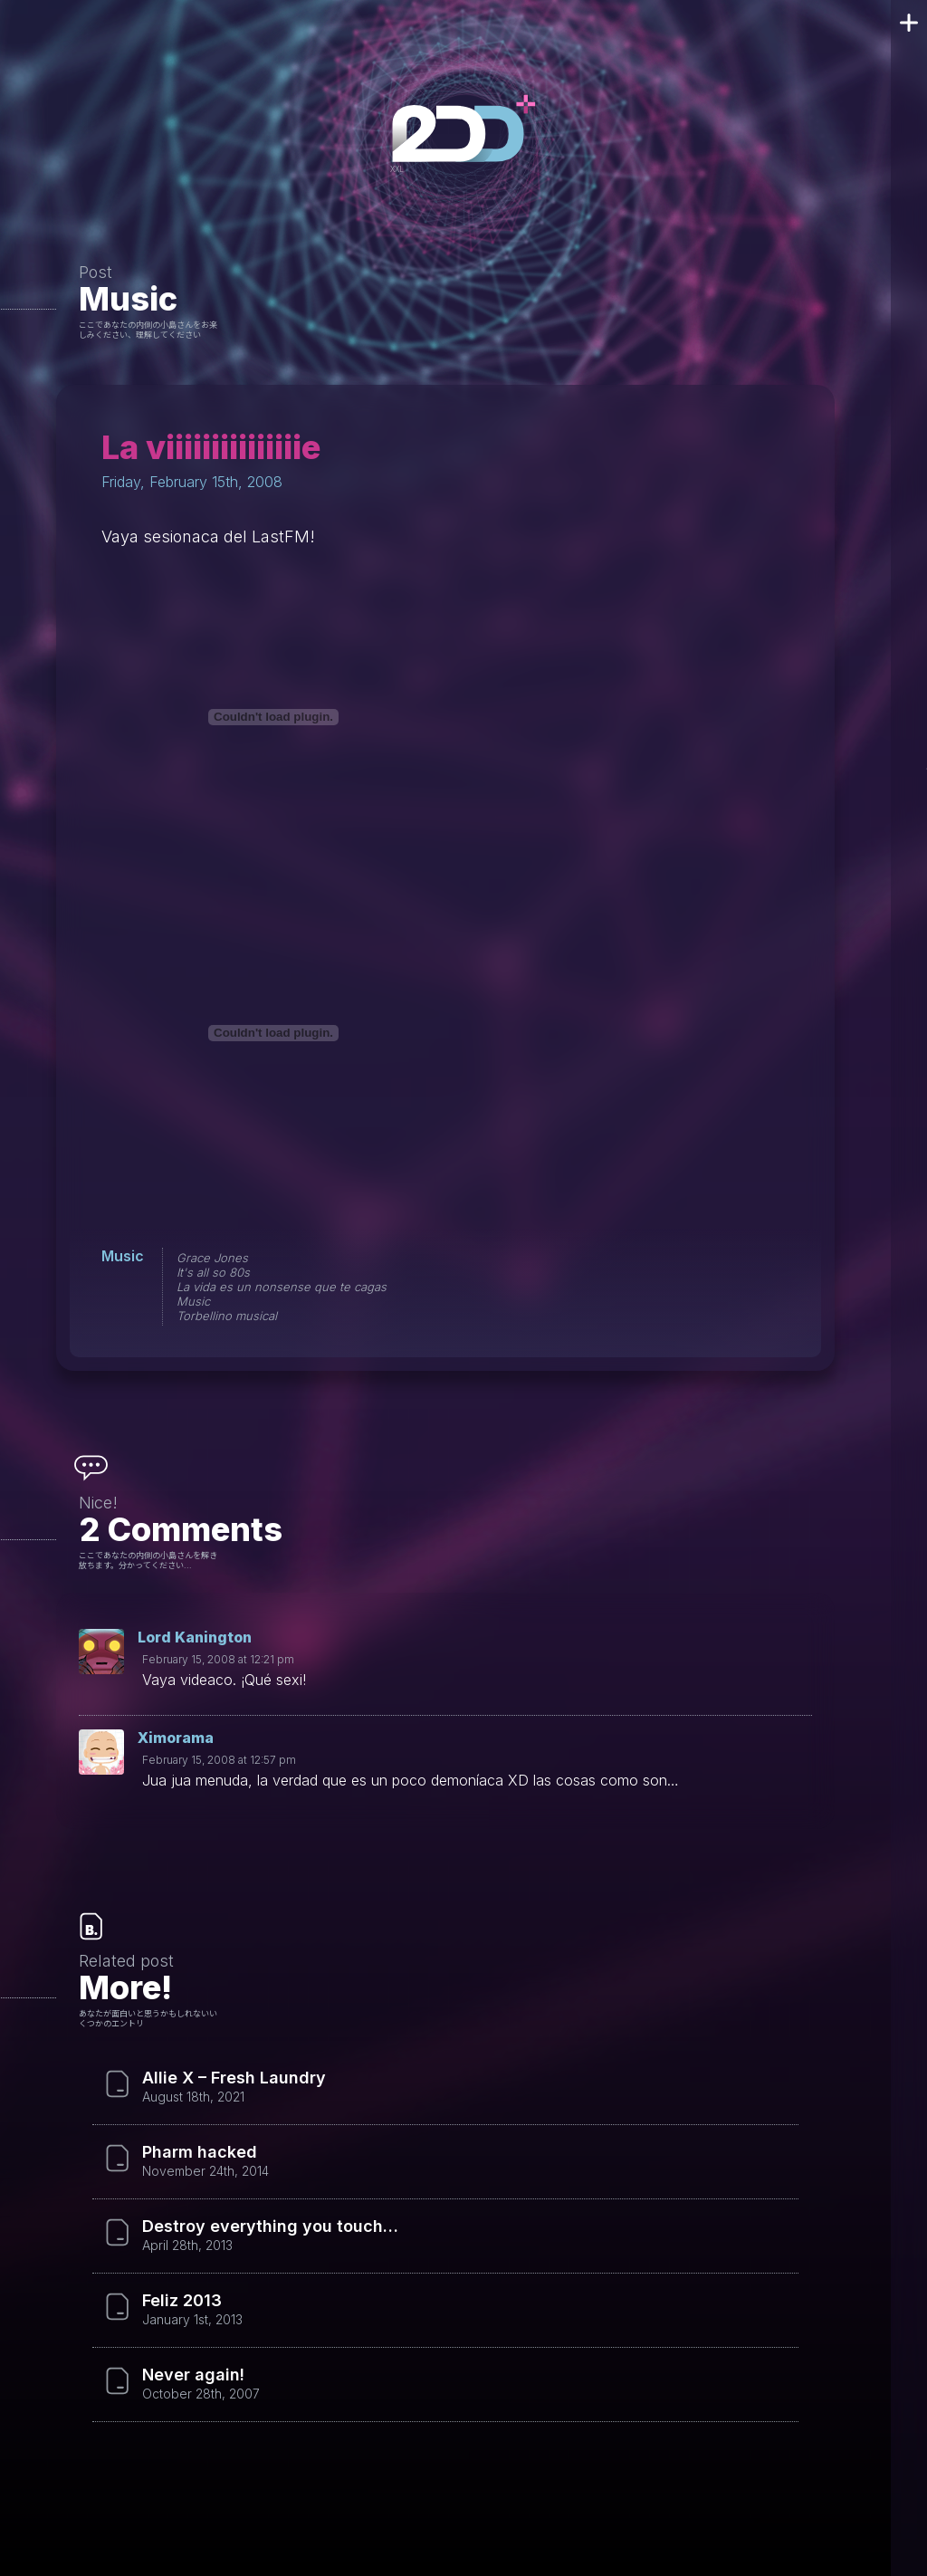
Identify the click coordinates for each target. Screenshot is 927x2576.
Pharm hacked (199, 2152)
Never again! (193, 2375)
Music (128, 299)
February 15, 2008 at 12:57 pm (219, 1760)
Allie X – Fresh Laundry (234, 2078)
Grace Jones (212, 1257)
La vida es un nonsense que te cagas (282, 1286)
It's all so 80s (213, 1272)
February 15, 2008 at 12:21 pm (218, 1659)
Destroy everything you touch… (270, 2226)
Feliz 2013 (182, 2301)
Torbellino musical (227, 1315)
